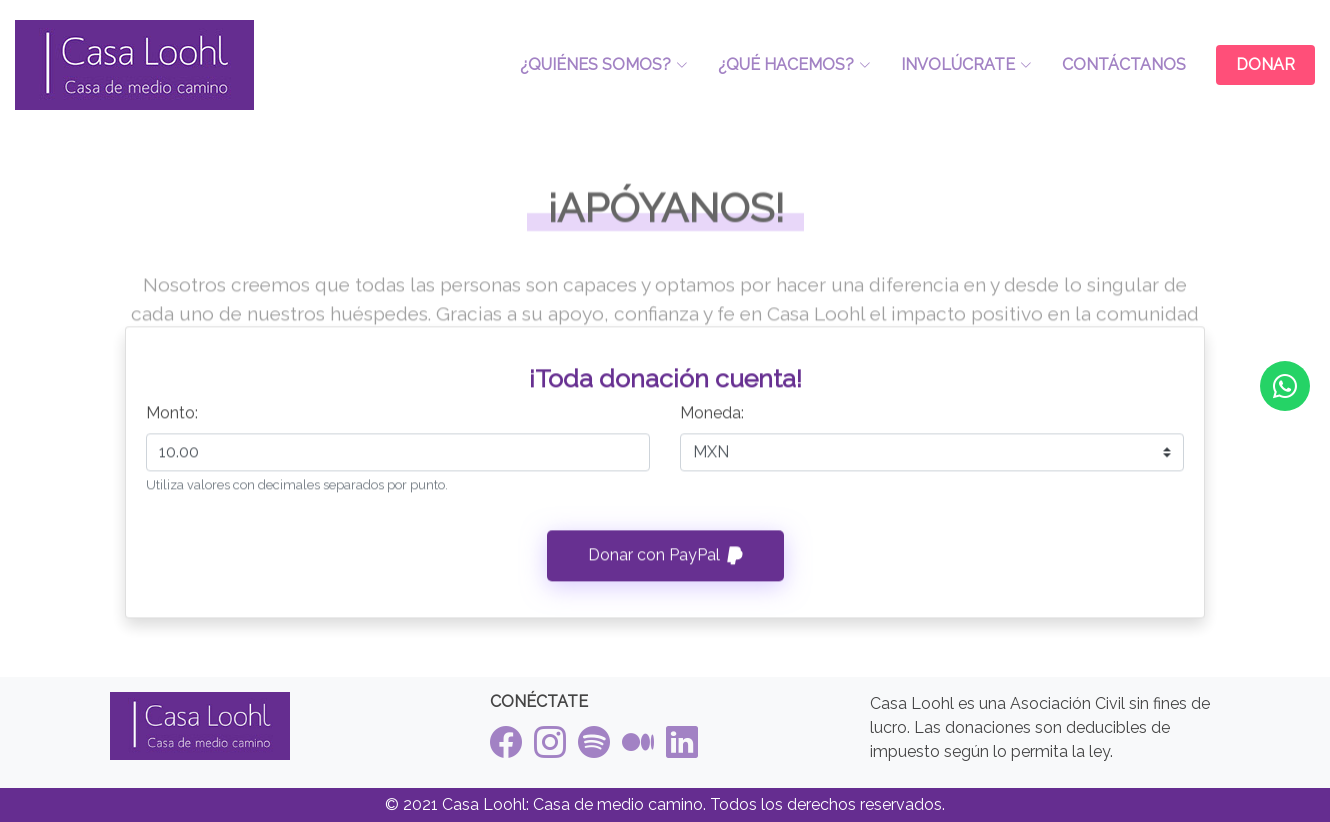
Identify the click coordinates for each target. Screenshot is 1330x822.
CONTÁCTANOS (1124, 64)
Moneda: (712, 420)
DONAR (1265, 64)
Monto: (172, 420)
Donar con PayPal (665, 563)
